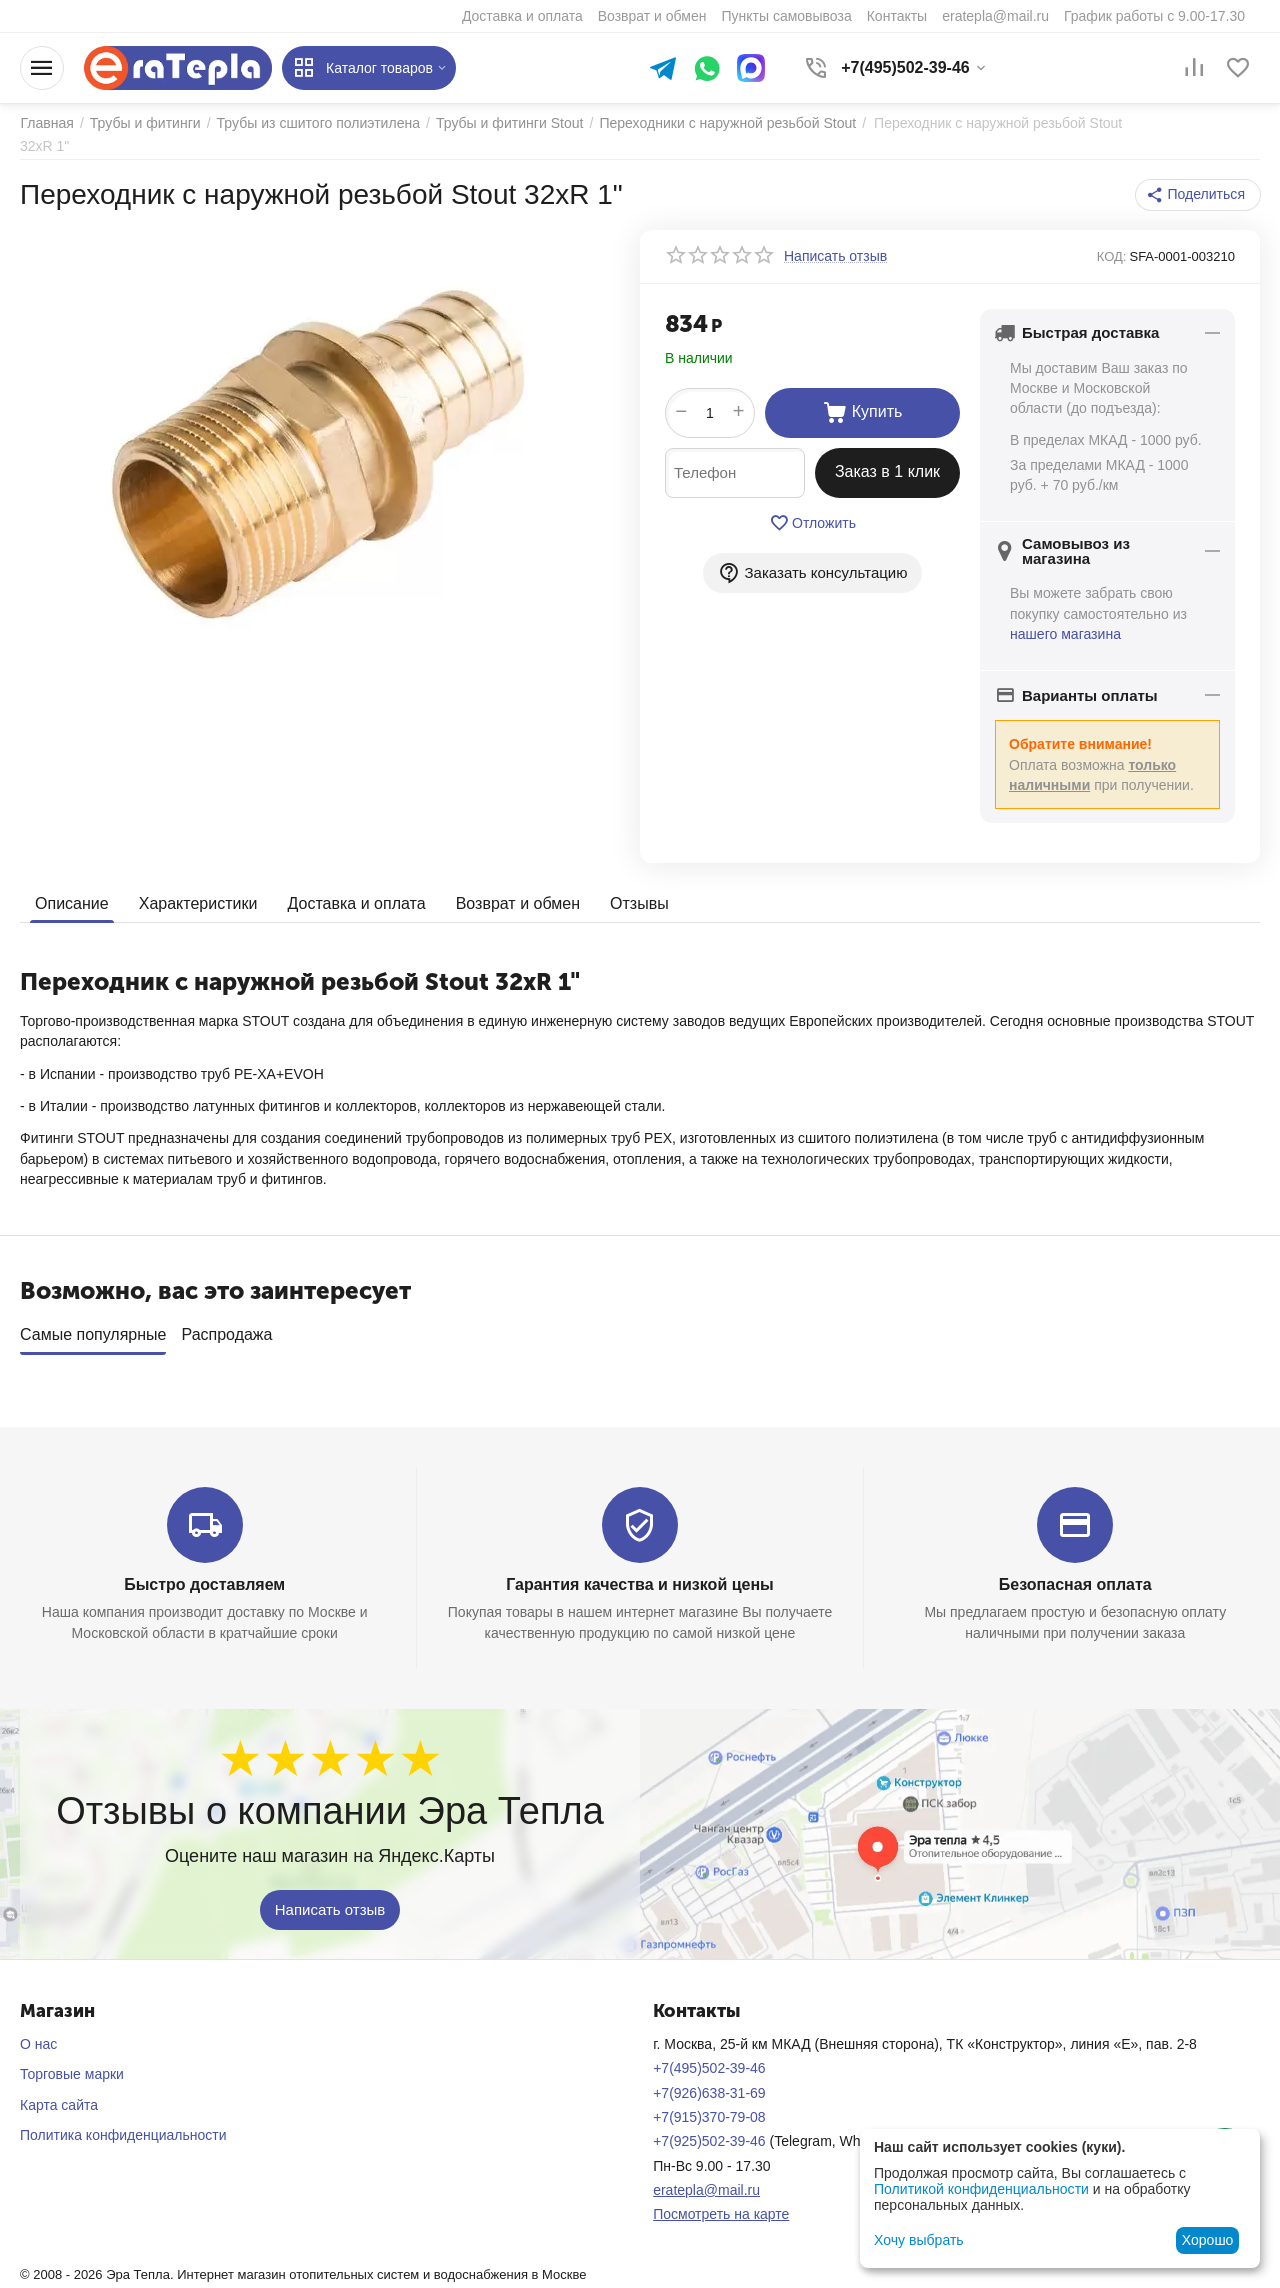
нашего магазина (1065, 634)
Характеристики (198, 902)
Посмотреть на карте (721, 2214)
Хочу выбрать (918, 2240)
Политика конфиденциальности (123, 2135)
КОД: (1112, 256)
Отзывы (639, 902)
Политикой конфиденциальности (981, 2189)
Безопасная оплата (1075, 1584)
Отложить (812, 523)
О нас (38, 2044)
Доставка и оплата (356, 902)
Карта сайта (59, 2104)
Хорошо (1208, 2240)
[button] (1198, 195)
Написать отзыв (330, 1908)
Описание (72, 902)
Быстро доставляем (204, 1584)
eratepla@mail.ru (706, 2190)
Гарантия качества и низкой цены (639, 1584)
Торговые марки (72, 2074)
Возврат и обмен (517, 902)
